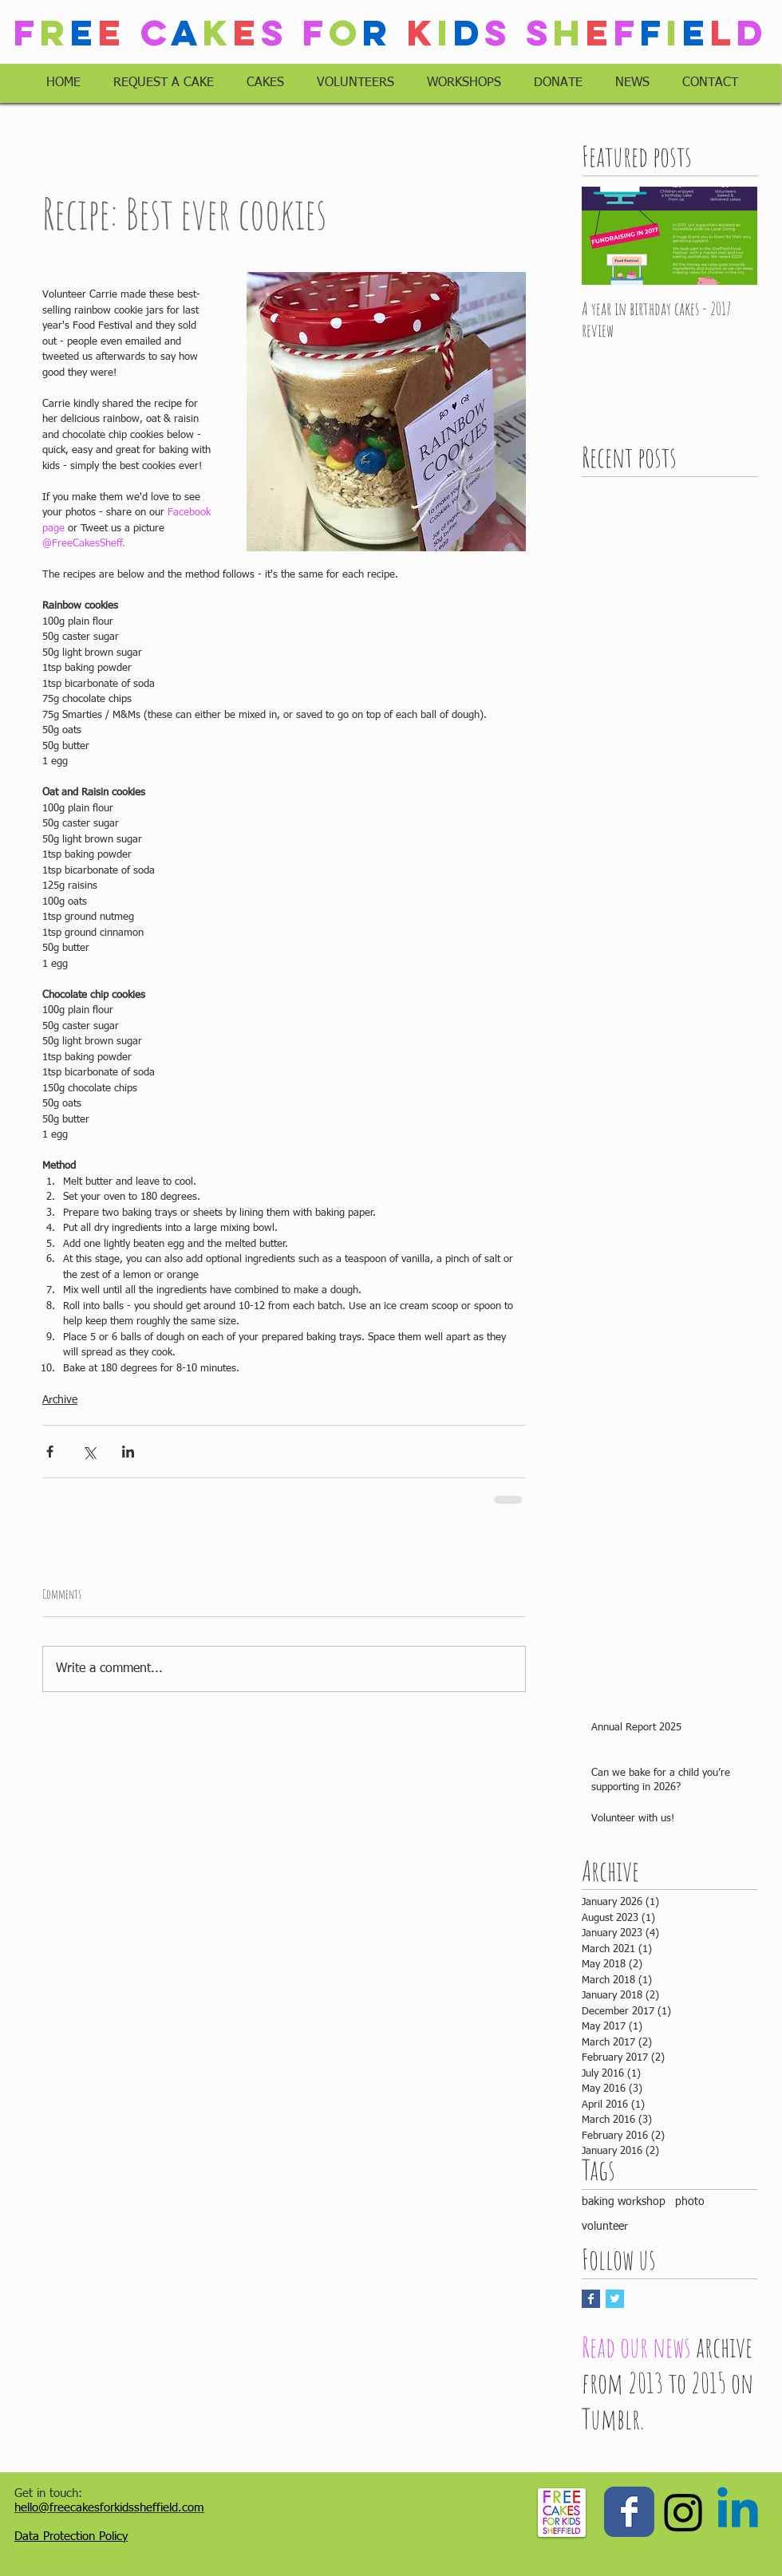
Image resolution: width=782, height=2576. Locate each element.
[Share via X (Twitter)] (89, 1451)
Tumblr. (613, 2418)
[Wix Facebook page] (629, 2512)
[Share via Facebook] (49, 1451)
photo (690, 2201)
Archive (59, 1400)
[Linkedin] (738, 2512)
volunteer (605, 2226)
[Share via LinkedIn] (128, 1451)
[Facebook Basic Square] (591, 2299)
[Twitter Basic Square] (615, 2299)
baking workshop (623, 2201)
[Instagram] (683, 2512)
